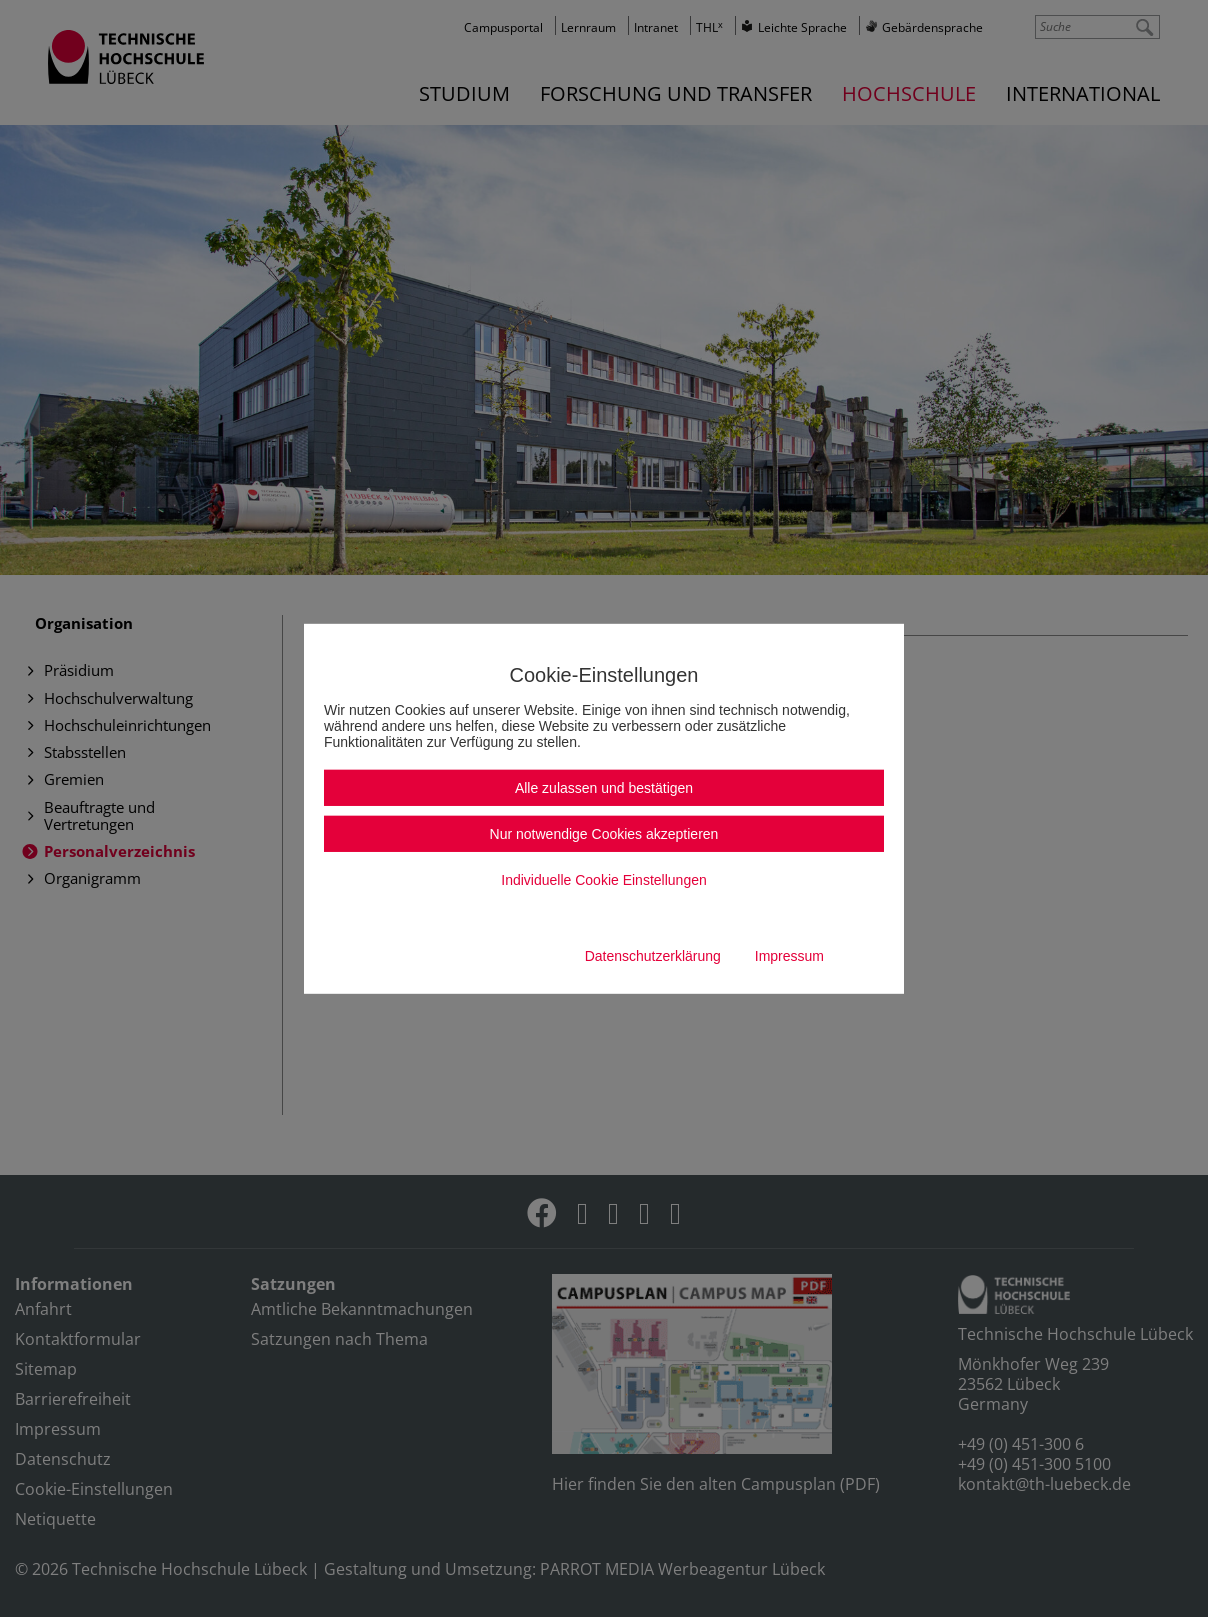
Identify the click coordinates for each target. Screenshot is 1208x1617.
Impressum (789, 956)
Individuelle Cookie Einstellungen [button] (603, 880)
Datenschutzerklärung (653, 956)
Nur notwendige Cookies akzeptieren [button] (604, 834)
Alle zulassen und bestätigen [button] (604, 788)
